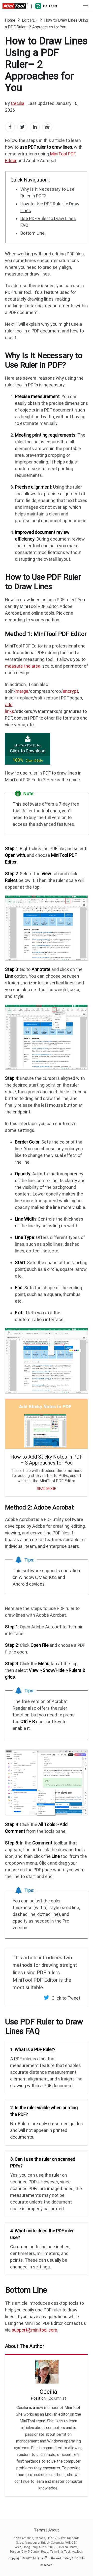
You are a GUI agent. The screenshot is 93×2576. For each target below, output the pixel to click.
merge (21, 691)
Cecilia (17, 103)
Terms (39, 2530)
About (53, 2530)
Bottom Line (32, 233)
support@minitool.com (34, 2330)
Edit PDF (30, 20)
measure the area (22, 666)
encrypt (70, 691)
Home (10, 20)
